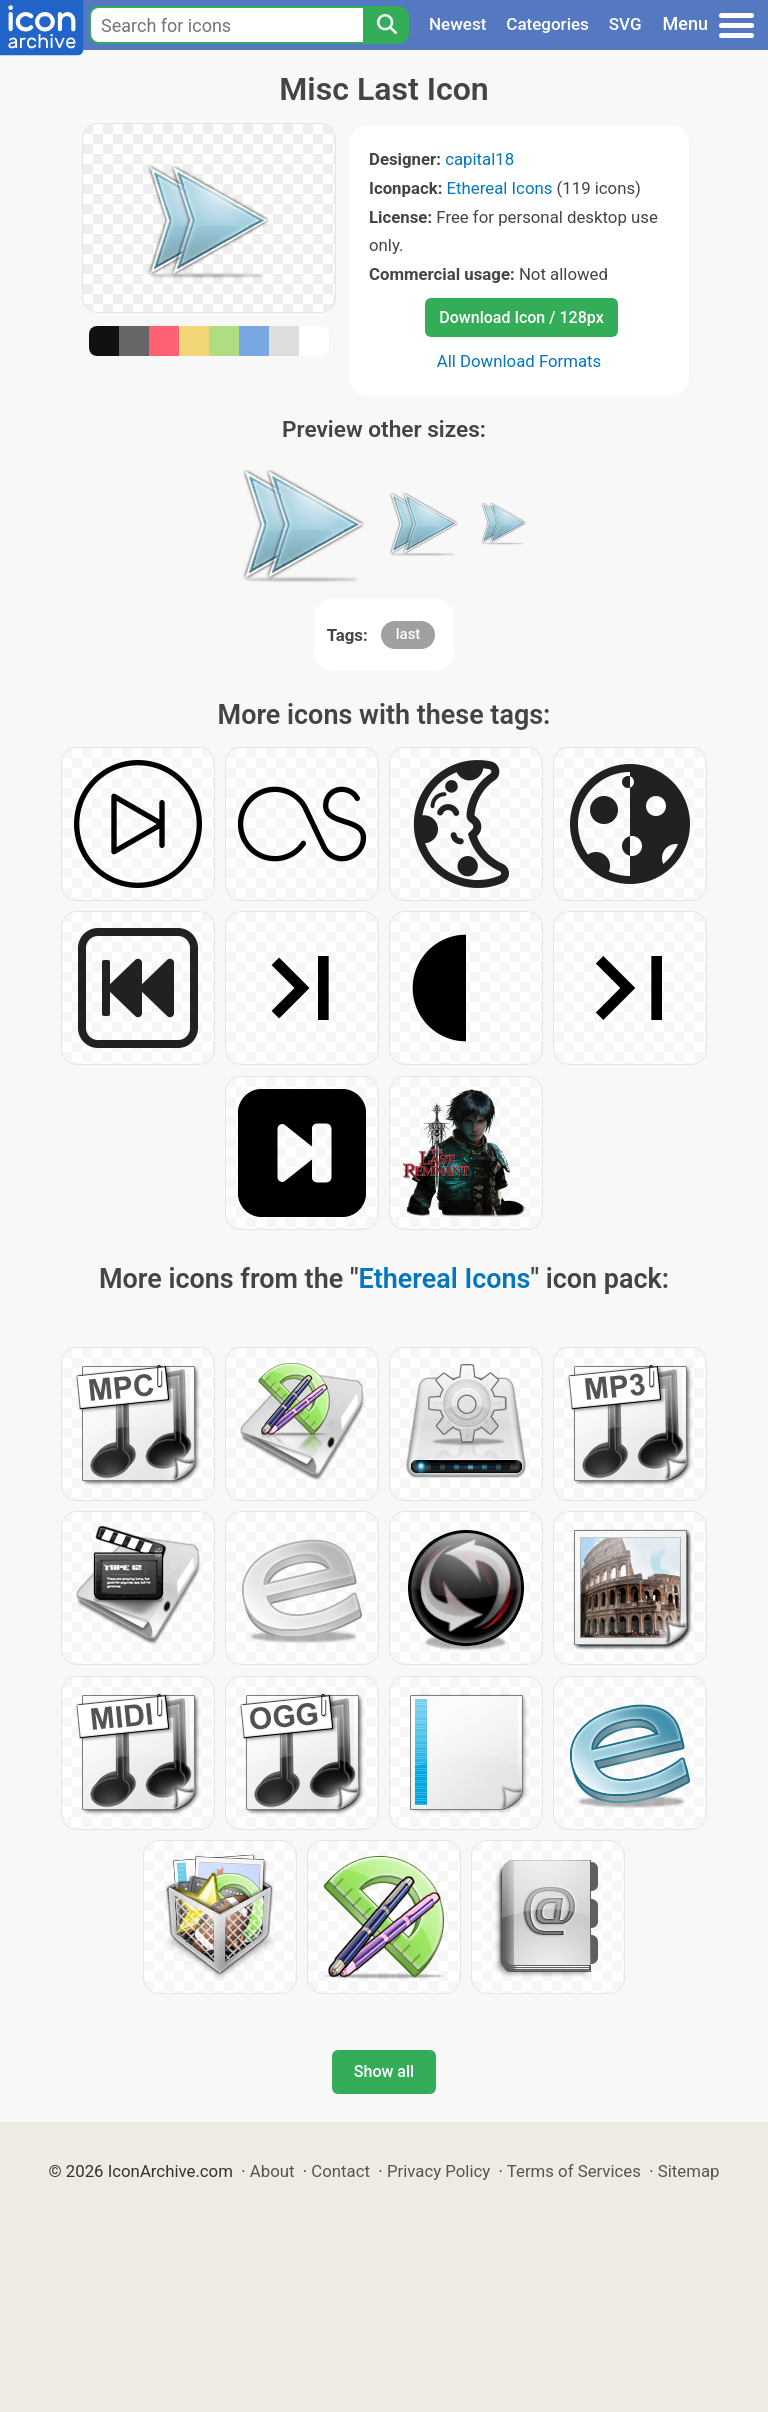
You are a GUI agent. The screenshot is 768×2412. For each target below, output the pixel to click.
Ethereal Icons (500, 188)
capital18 (479, 159)
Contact (340, 2171)
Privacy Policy (438, 2171)
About (272, 2171)
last (408, 634)
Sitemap (689, 2171)
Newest (457, 24)
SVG (625, 24)
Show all (384, 2071)
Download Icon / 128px (521, 317)
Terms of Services (574, 2171)
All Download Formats (519, 361)
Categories (547, 24)
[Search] (386, 25)
